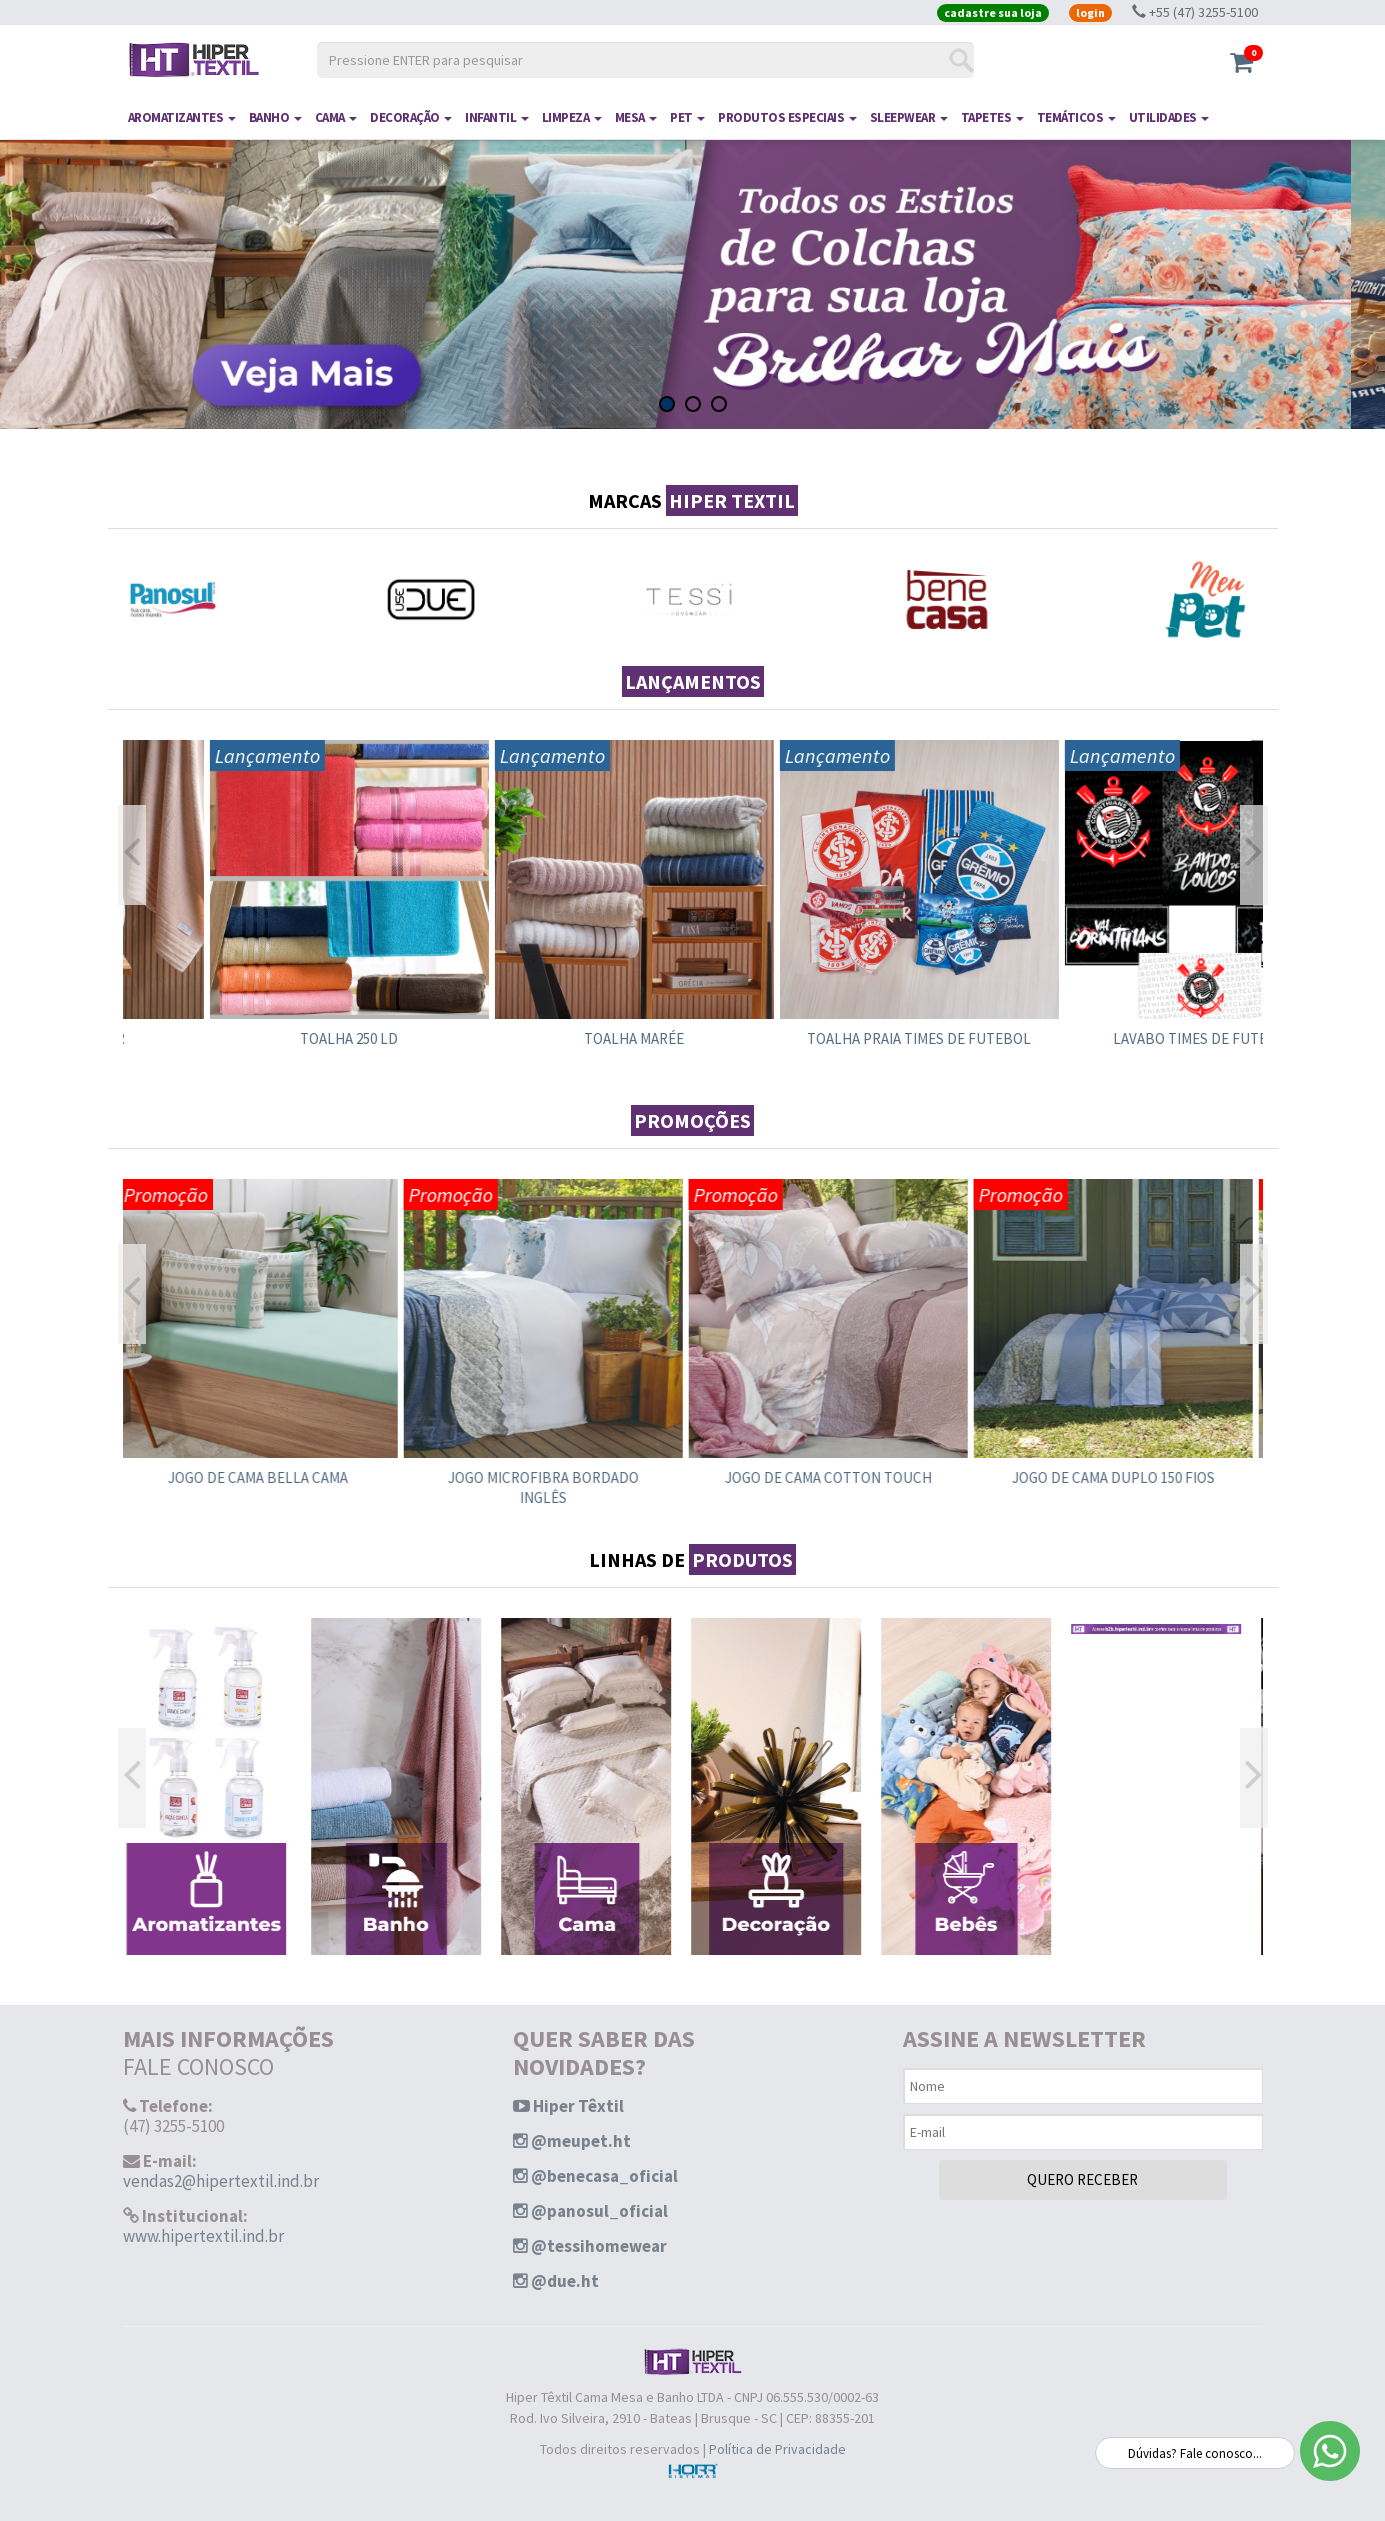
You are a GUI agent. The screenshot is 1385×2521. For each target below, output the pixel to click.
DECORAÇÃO (411, 117)
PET (687, 117)
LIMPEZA (572, 117)
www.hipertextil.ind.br (203, 2236)
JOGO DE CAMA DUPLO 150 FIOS (1120, 1477)
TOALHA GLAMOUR (265, 1038)
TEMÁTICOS (1076, 117)
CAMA (336, 117)
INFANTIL (497, 117)
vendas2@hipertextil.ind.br (221, 2181)
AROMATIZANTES (182, 117)
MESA (636, 117)
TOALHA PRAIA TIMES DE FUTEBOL (1120, 1038)
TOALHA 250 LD (550, 1038)
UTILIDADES (1169, 117)
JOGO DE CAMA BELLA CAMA (265, 1477)
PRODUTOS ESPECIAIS (787, 117)
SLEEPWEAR (909, 117)
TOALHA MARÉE (835, 1038)
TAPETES (992, 117)
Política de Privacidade (777, 2449)
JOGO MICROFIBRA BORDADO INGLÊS (550, 1487)
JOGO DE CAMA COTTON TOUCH (835, 1477)
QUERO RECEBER (1082, 2179)
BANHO (275, 117)
